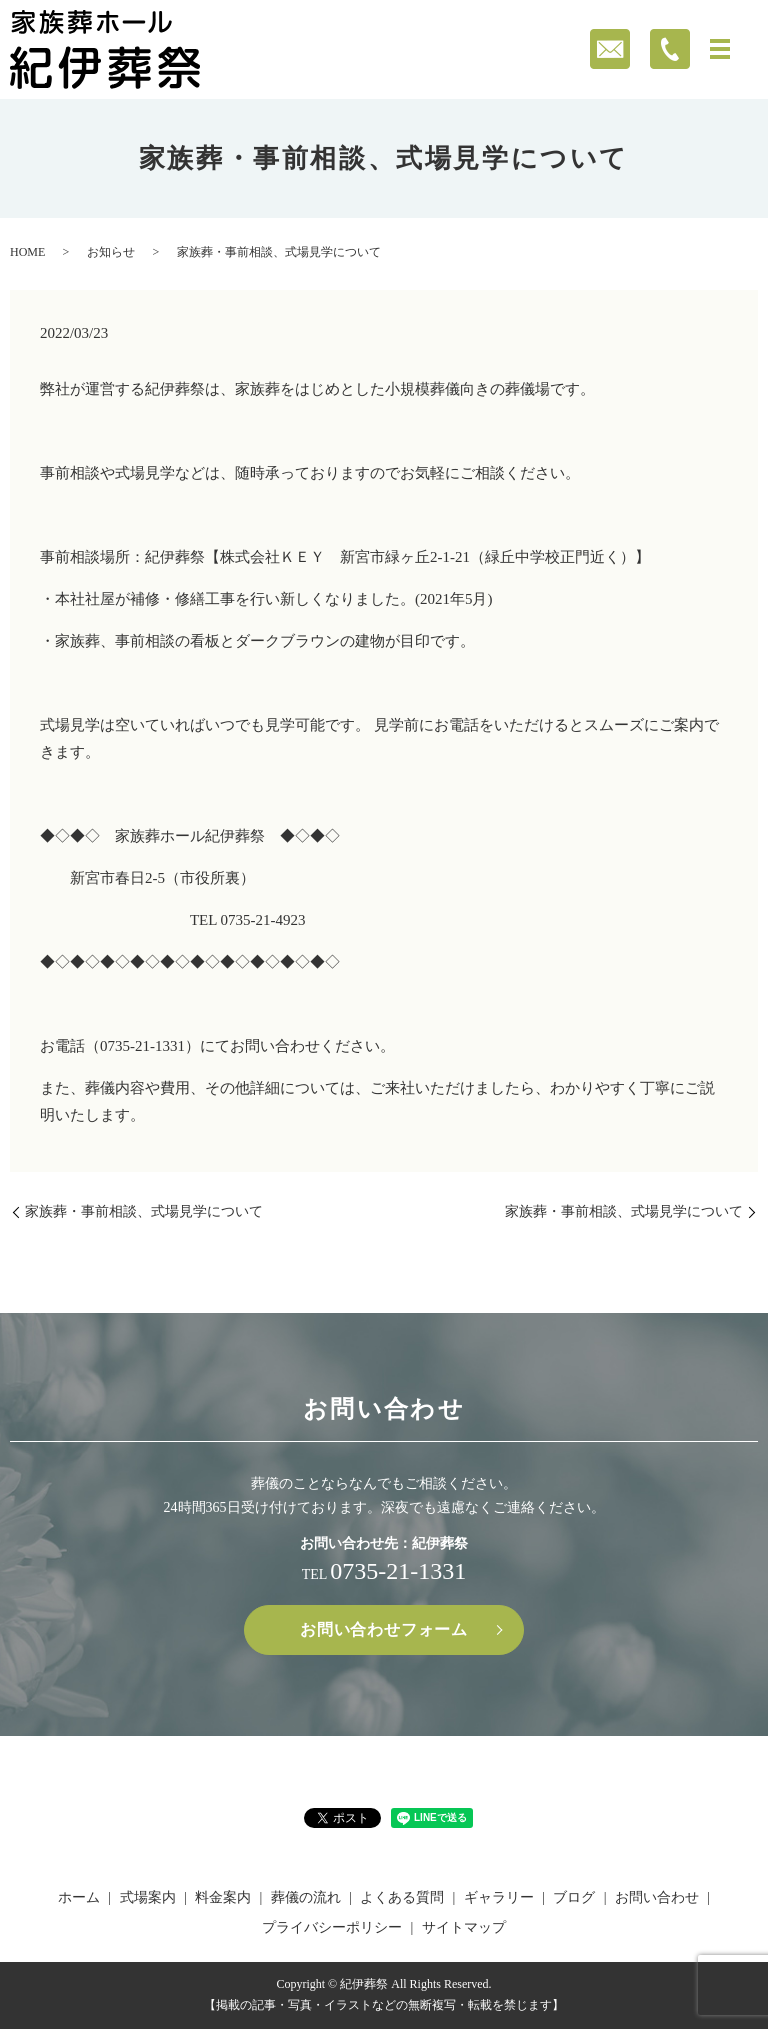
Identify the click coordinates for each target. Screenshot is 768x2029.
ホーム (79, 1897)
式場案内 (148, 1897)
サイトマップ (464, 1927)
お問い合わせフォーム (384, 1629)
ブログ (574, 1897)
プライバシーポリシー (332, 1927)
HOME (27, 252)
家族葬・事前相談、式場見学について (144, 1211)
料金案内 (223, 1897)
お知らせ (111, 252)
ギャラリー (499, 1897)
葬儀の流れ (306, 1897)
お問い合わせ (657, 1897)
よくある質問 (402, 1897)
